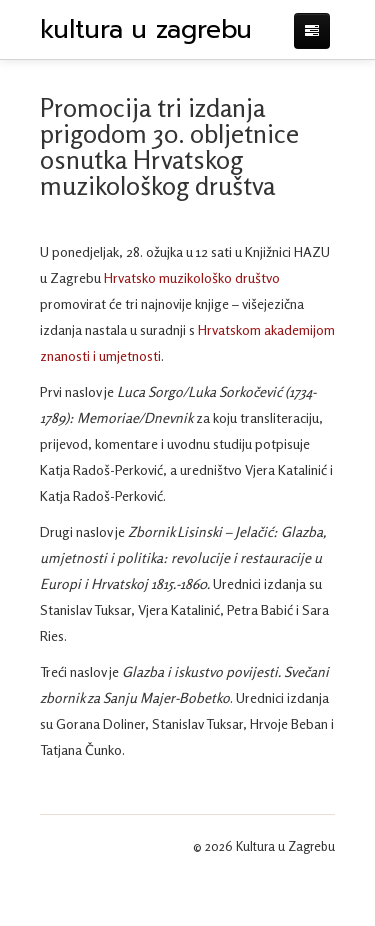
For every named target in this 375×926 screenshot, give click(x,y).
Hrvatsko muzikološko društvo (192, 277)
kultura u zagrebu (146, 30)
